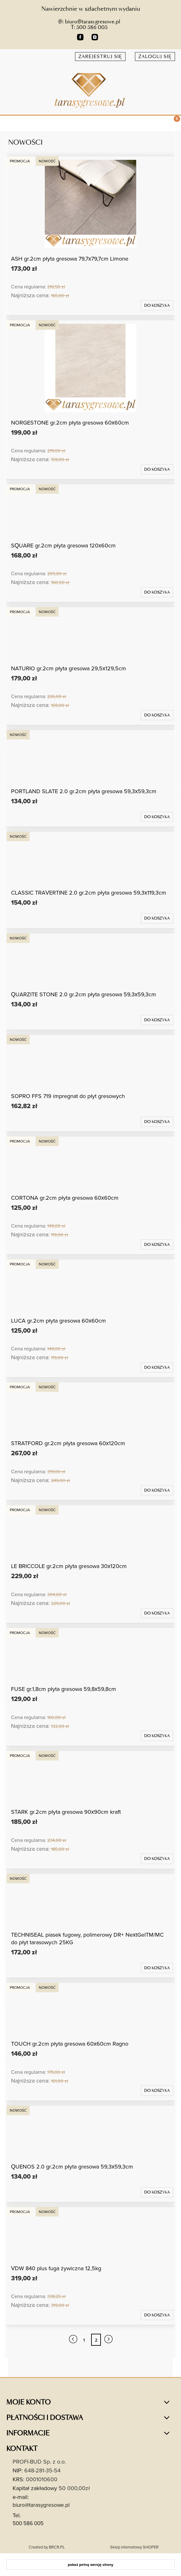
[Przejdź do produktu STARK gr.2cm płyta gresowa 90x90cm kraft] (90, 1777)
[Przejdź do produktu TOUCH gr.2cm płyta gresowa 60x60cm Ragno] (90, 2009)
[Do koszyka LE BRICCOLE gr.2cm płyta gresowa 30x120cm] (157, 1613)
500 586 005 (28, 2523)
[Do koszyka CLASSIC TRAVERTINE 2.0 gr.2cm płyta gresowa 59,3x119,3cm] (157, 918)
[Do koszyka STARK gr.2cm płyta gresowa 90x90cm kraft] (157, 1859)
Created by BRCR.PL (47, 2547)
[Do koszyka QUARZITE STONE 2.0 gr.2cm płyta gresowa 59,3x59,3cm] (157, 1020)
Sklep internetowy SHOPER (134, 2547)
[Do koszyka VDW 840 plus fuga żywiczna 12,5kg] (157, 2315)
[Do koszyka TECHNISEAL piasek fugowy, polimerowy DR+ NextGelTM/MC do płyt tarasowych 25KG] (157, 1968)
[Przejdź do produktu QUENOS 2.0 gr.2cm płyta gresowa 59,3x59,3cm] (90, 2132)
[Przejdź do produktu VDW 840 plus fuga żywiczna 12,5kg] (90, 2234)
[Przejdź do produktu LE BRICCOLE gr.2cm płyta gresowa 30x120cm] (90, 1532)
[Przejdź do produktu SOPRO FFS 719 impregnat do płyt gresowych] (90, 1062)
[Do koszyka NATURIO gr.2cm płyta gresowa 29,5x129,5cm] (157, 715)
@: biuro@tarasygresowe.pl (89, 22)
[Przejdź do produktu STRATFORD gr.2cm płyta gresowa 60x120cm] (90, 1409)
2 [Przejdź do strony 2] (96, 2340)
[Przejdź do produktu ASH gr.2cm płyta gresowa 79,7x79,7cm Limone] (90, 204)
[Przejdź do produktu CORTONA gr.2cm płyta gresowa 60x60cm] (90, 1163)
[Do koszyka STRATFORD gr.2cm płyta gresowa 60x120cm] (157, 1490)
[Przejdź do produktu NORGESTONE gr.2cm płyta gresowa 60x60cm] (90, 368)
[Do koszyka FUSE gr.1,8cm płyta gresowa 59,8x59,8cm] (157, 1736)
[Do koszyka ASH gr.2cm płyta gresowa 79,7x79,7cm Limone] (157, 305)
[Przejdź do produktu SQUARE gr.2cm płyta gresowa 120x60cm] (90, 511)
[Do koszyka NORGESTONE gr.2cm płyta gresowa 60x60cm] (157, 469)
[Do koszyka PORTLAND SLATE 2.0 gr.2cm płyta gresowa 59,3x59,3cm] (157, 817)
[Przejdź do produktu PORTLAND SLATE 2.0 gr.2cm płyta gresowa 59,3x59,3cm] (90, 757)
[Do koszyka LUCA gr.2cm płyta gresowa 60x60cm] (157, 1367)
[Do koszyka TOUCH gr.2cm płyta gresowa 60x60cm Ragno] (157, 2090)
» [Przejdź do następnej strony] (108, 2340)
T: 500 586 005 (89, 27)
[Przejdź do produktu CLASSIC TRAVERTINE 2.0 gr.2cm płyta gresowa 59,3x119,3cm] (90, 858)
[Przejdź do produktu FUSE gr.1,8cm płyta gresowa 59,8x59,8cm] (90, 1655)
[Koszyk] (173, 124)
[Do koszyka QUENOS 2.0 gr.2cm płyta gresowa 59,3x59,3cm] (157, 2192)
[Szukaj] (157, 122)
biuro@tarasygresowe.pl (41, 2505)
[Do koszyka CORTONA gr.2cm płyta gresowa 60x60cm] (157, 1245)
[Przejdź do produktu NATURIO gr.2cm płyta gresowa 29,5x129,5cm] (90, 634)
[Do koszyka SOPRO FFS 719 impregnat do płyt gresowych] (157, 1122)
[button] (8, 122)
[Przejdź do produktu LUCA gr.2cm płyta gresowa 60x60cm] (90, 1286)
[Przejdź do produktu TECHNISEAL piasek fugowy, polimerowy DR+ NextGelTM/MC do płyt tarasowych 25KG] (90, 1900)
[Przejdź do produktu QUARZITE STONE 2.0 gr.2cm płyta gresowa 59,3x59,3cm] (90, 960)
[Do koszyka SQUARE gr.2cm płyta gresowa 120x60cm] (157, 592)
